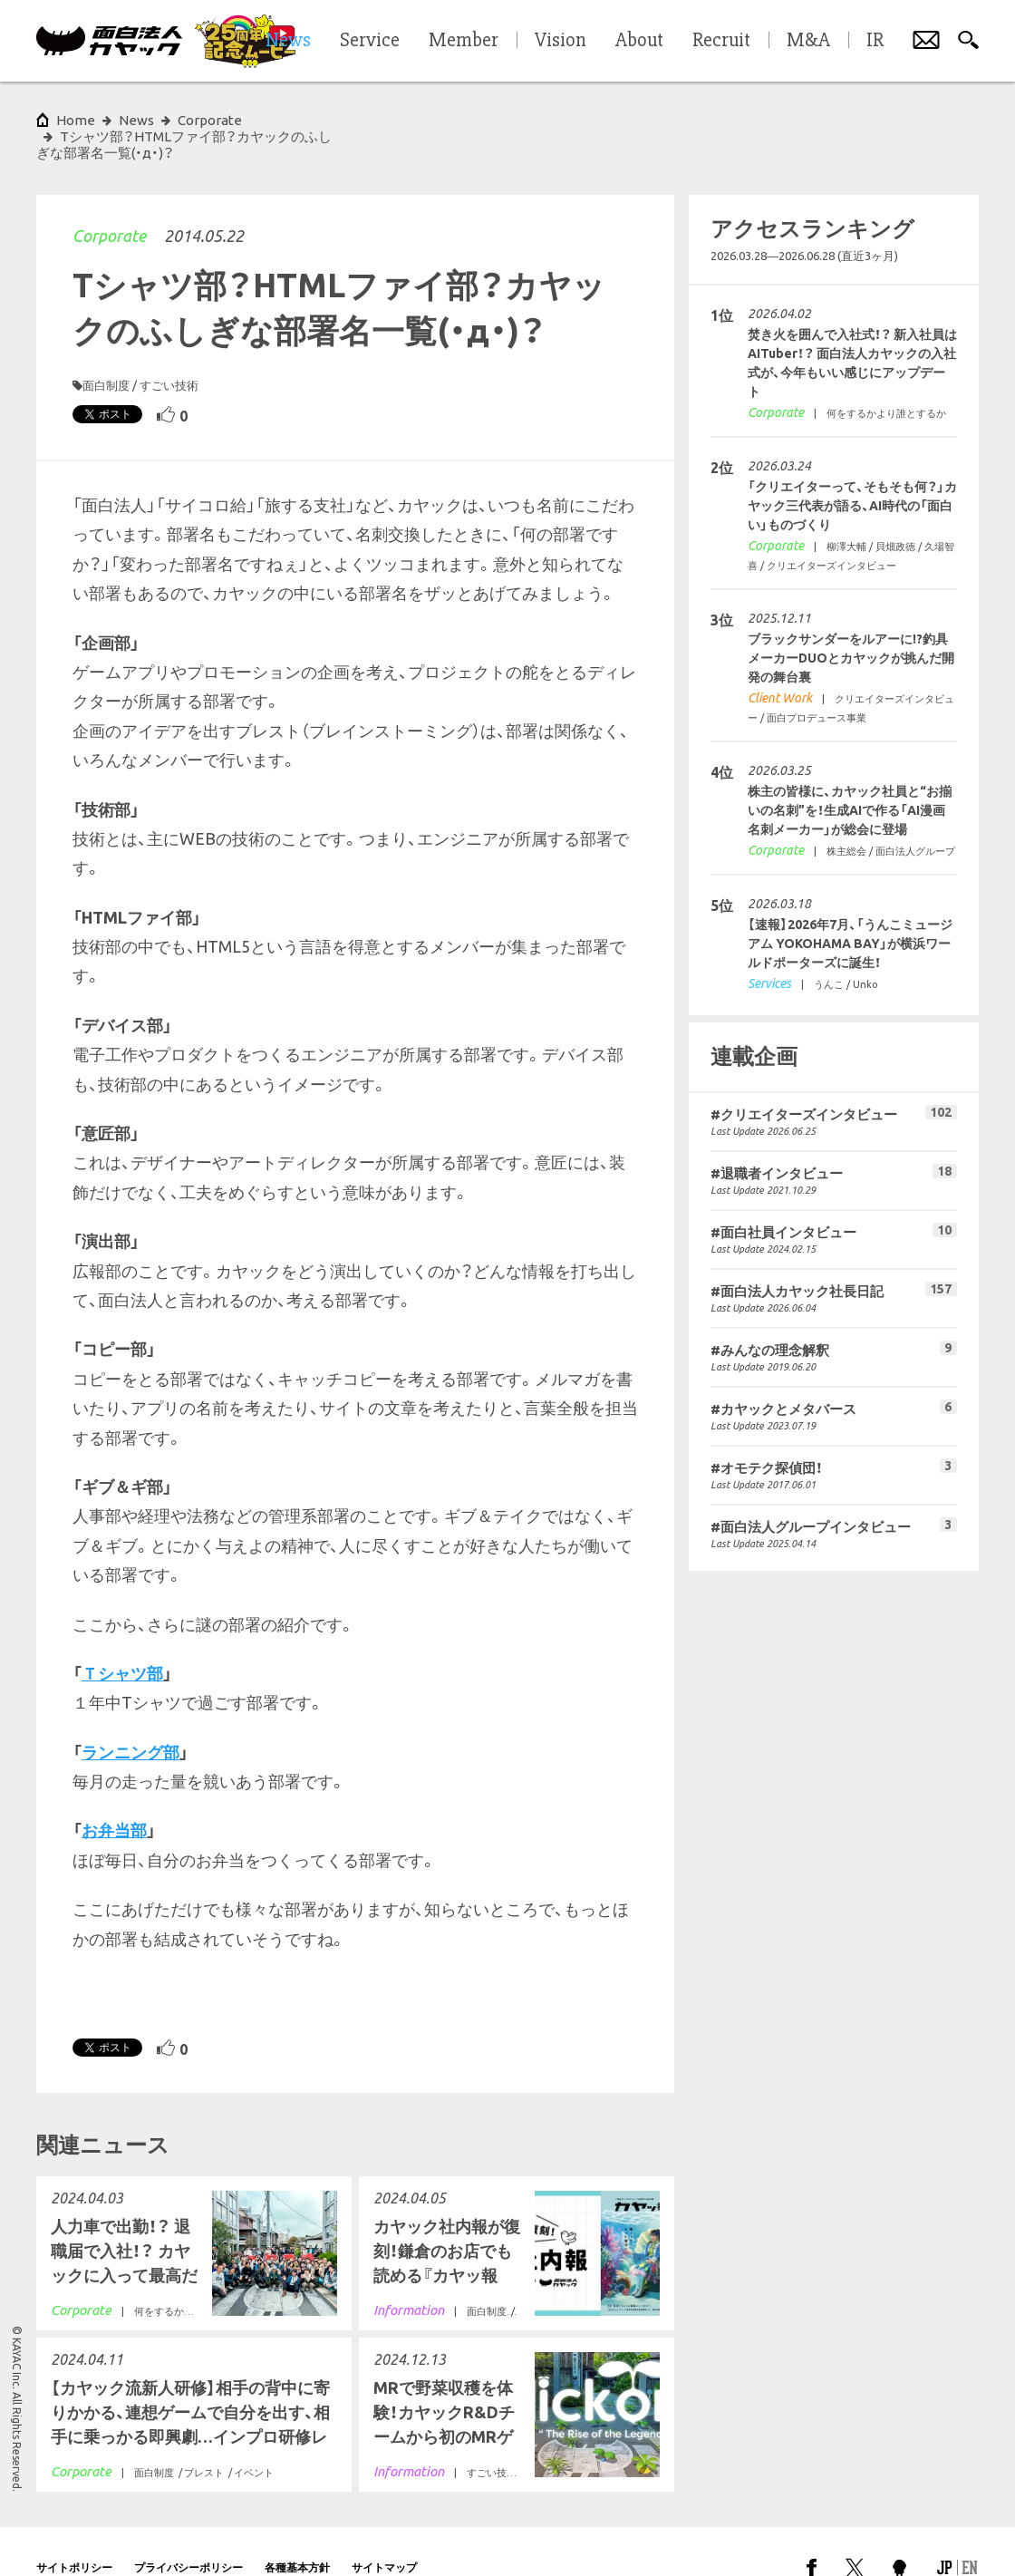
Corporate (109, 203)
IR (875, 41)
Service (370, 41)
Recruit (721, 41)
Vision (560, 41)
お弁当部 (114, 1797)
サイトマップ (384, 2535)
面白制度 (106, 352)
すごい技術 (169, 352)
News (136, 120)
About (639, 41)
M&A (808, 41)
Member (463, 41)
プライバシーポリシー (188, 2535)
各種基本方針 (297, 2535)
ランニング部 (130, 1719)
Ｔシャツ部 (122, 1641)
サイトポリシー (74, 2535)
